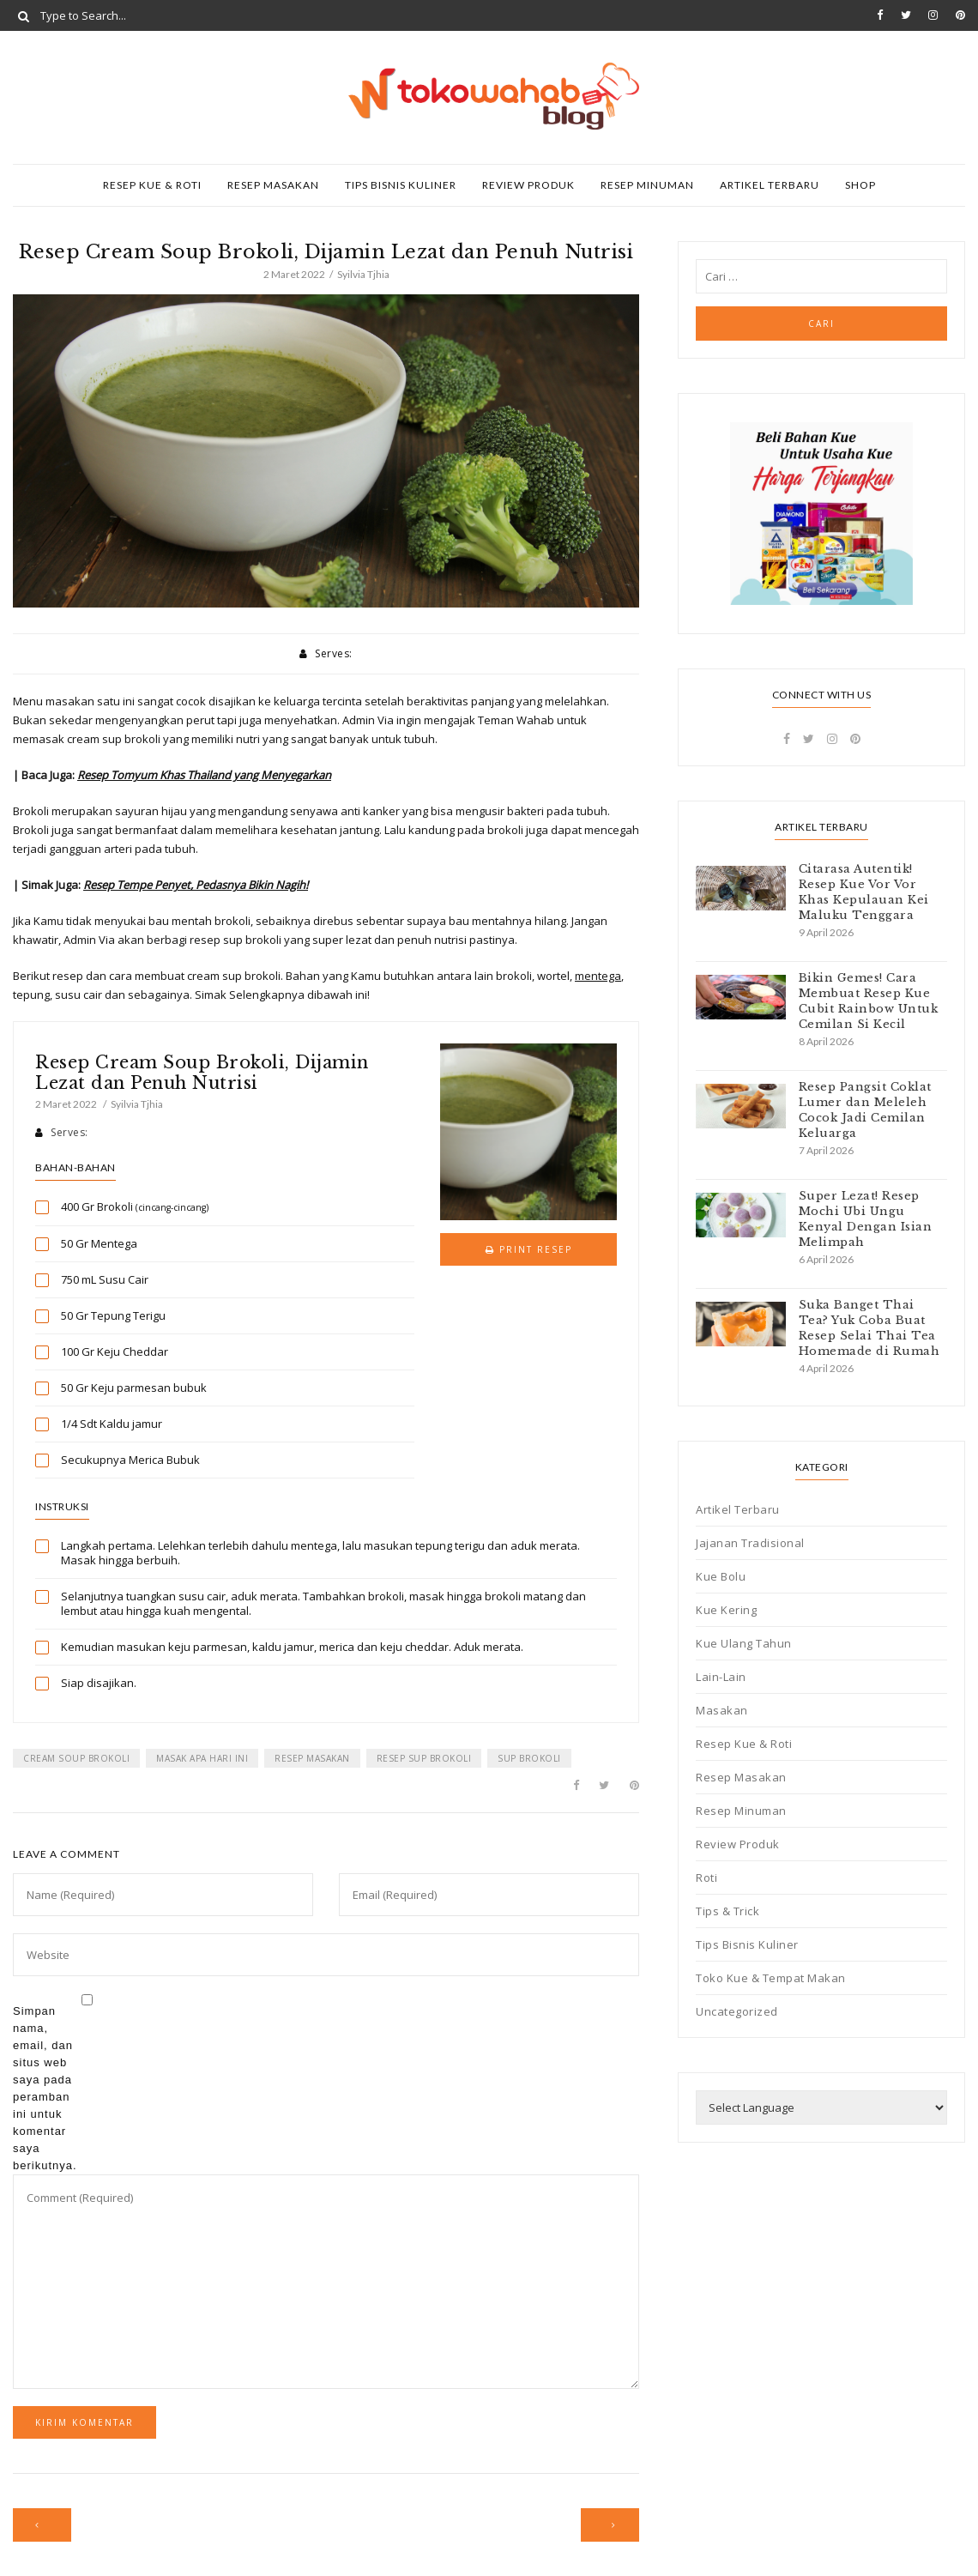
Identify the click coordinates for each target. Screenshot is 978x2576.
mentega (598, 975)
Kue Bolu (721, 1576)
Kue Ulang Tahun (744, 1643)
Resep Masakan (273, 184)
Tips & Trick (727, 1911)
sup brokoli (529, 1758)
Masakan (722, 1710)
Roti (706, 1877)
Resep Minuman (647, 184)
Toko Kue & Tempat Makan (771, 1978)
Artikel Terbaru (769, 184)
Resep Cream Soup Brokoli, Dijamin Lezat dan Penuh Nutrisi (202, 1072)
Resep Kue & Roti (152, 184)
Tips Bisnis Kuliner (400, 184)
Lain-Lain (721, 1676)
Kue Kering (726, 1610)
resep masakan (312, 1758)
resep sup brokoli (424, 1758)
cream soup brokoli (76, 1758)
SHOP (860, 184)
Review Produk (528, 184)
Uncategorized (737, 2011)
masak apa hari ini (202, 1758)
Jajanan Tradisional (750, 1543)
